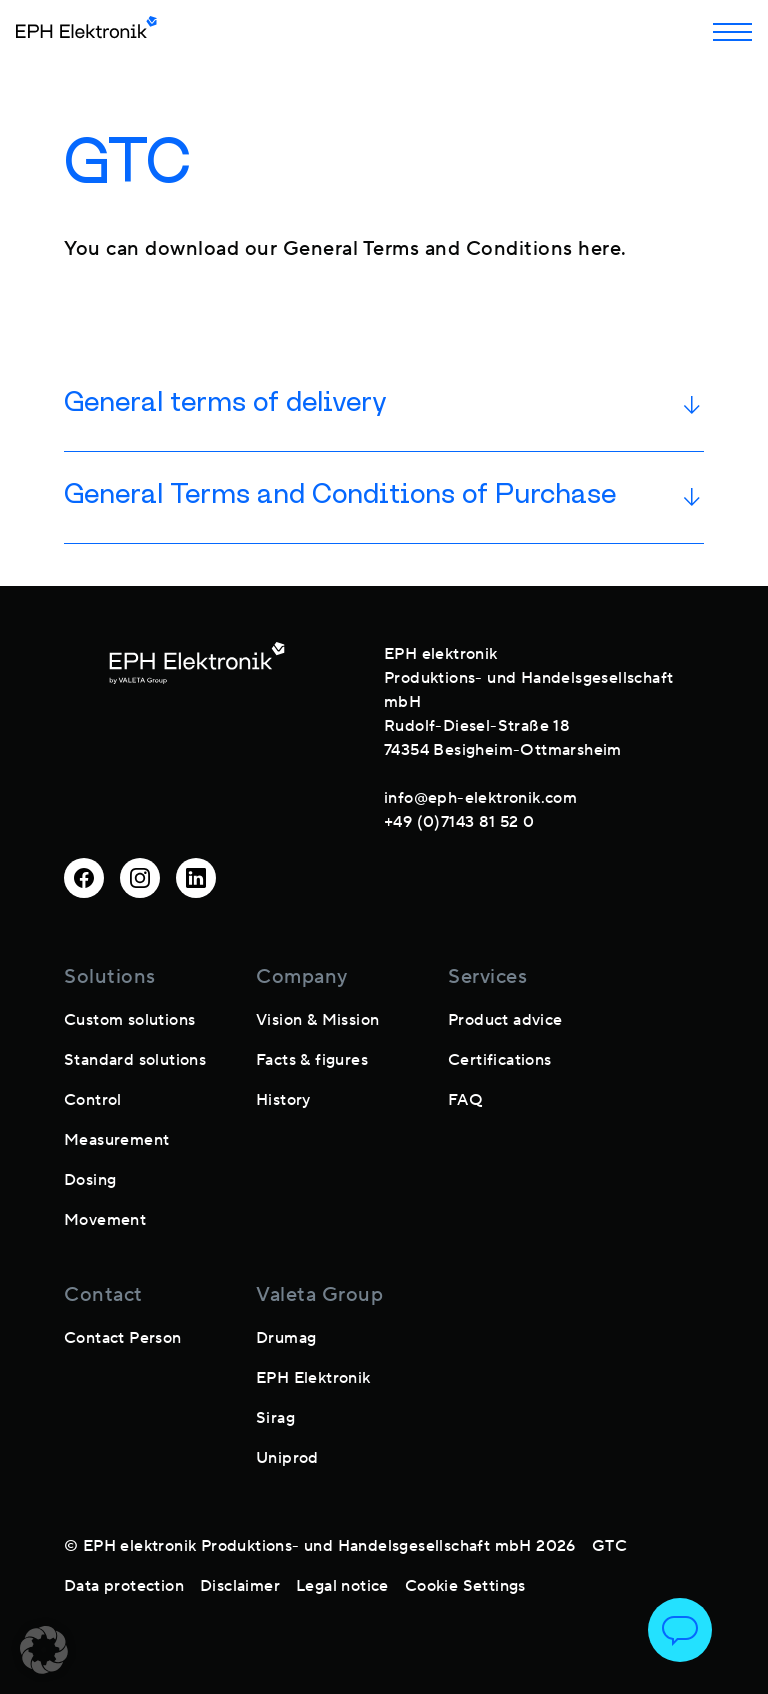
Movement (105, 1220)
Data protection (124, 1586)
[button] (44, 1650)
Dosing (90, 1180)
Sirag (275, 1418)
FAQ (465, 1100)
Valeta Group (319, 1295)
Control (93, 1100)
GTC (609, 1546)
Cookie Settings (465, 1586)
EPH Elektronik (313, 1378)
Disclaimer (240, 1586)
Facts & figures (312, 1060)
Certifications (500, 1060)
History (283, 1100)
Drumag (286, 1338)
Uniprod (287, 1458)
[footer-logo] (197, 734)
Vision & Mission (317, 1020)
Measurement (116, 1140)
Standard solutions (135, 1060)
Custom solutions (129, 1020)
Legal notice (342, 1586)
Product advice (505, 1020)
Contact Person (123, 1338)
